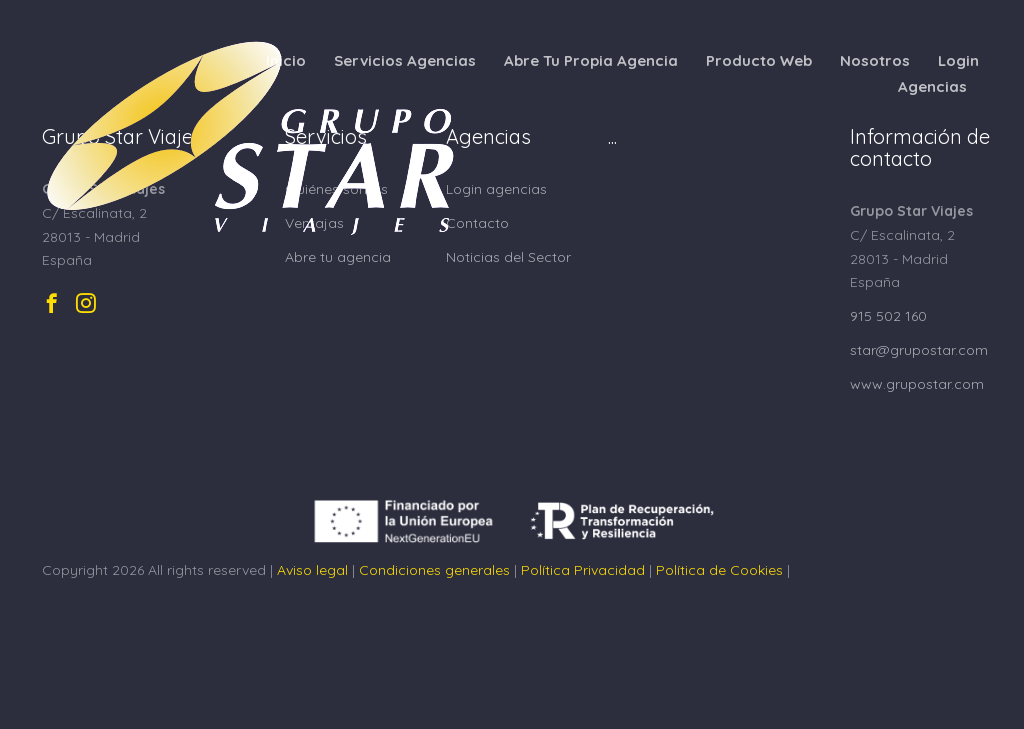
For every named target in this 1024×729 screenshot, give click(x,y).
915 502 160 (888, 316)
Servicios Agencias (405, 60)
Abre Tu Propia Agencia (591, 60)
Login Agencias (938, 73)
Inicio (286, 60)
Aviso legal (312, 570)
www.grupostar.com (917, 384)
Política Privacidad (583, 570)
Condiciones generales (434, 570)
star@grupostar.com (919, 350)
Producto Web (759, 60)
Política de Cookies (719, 570)
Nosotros (875, 60)
